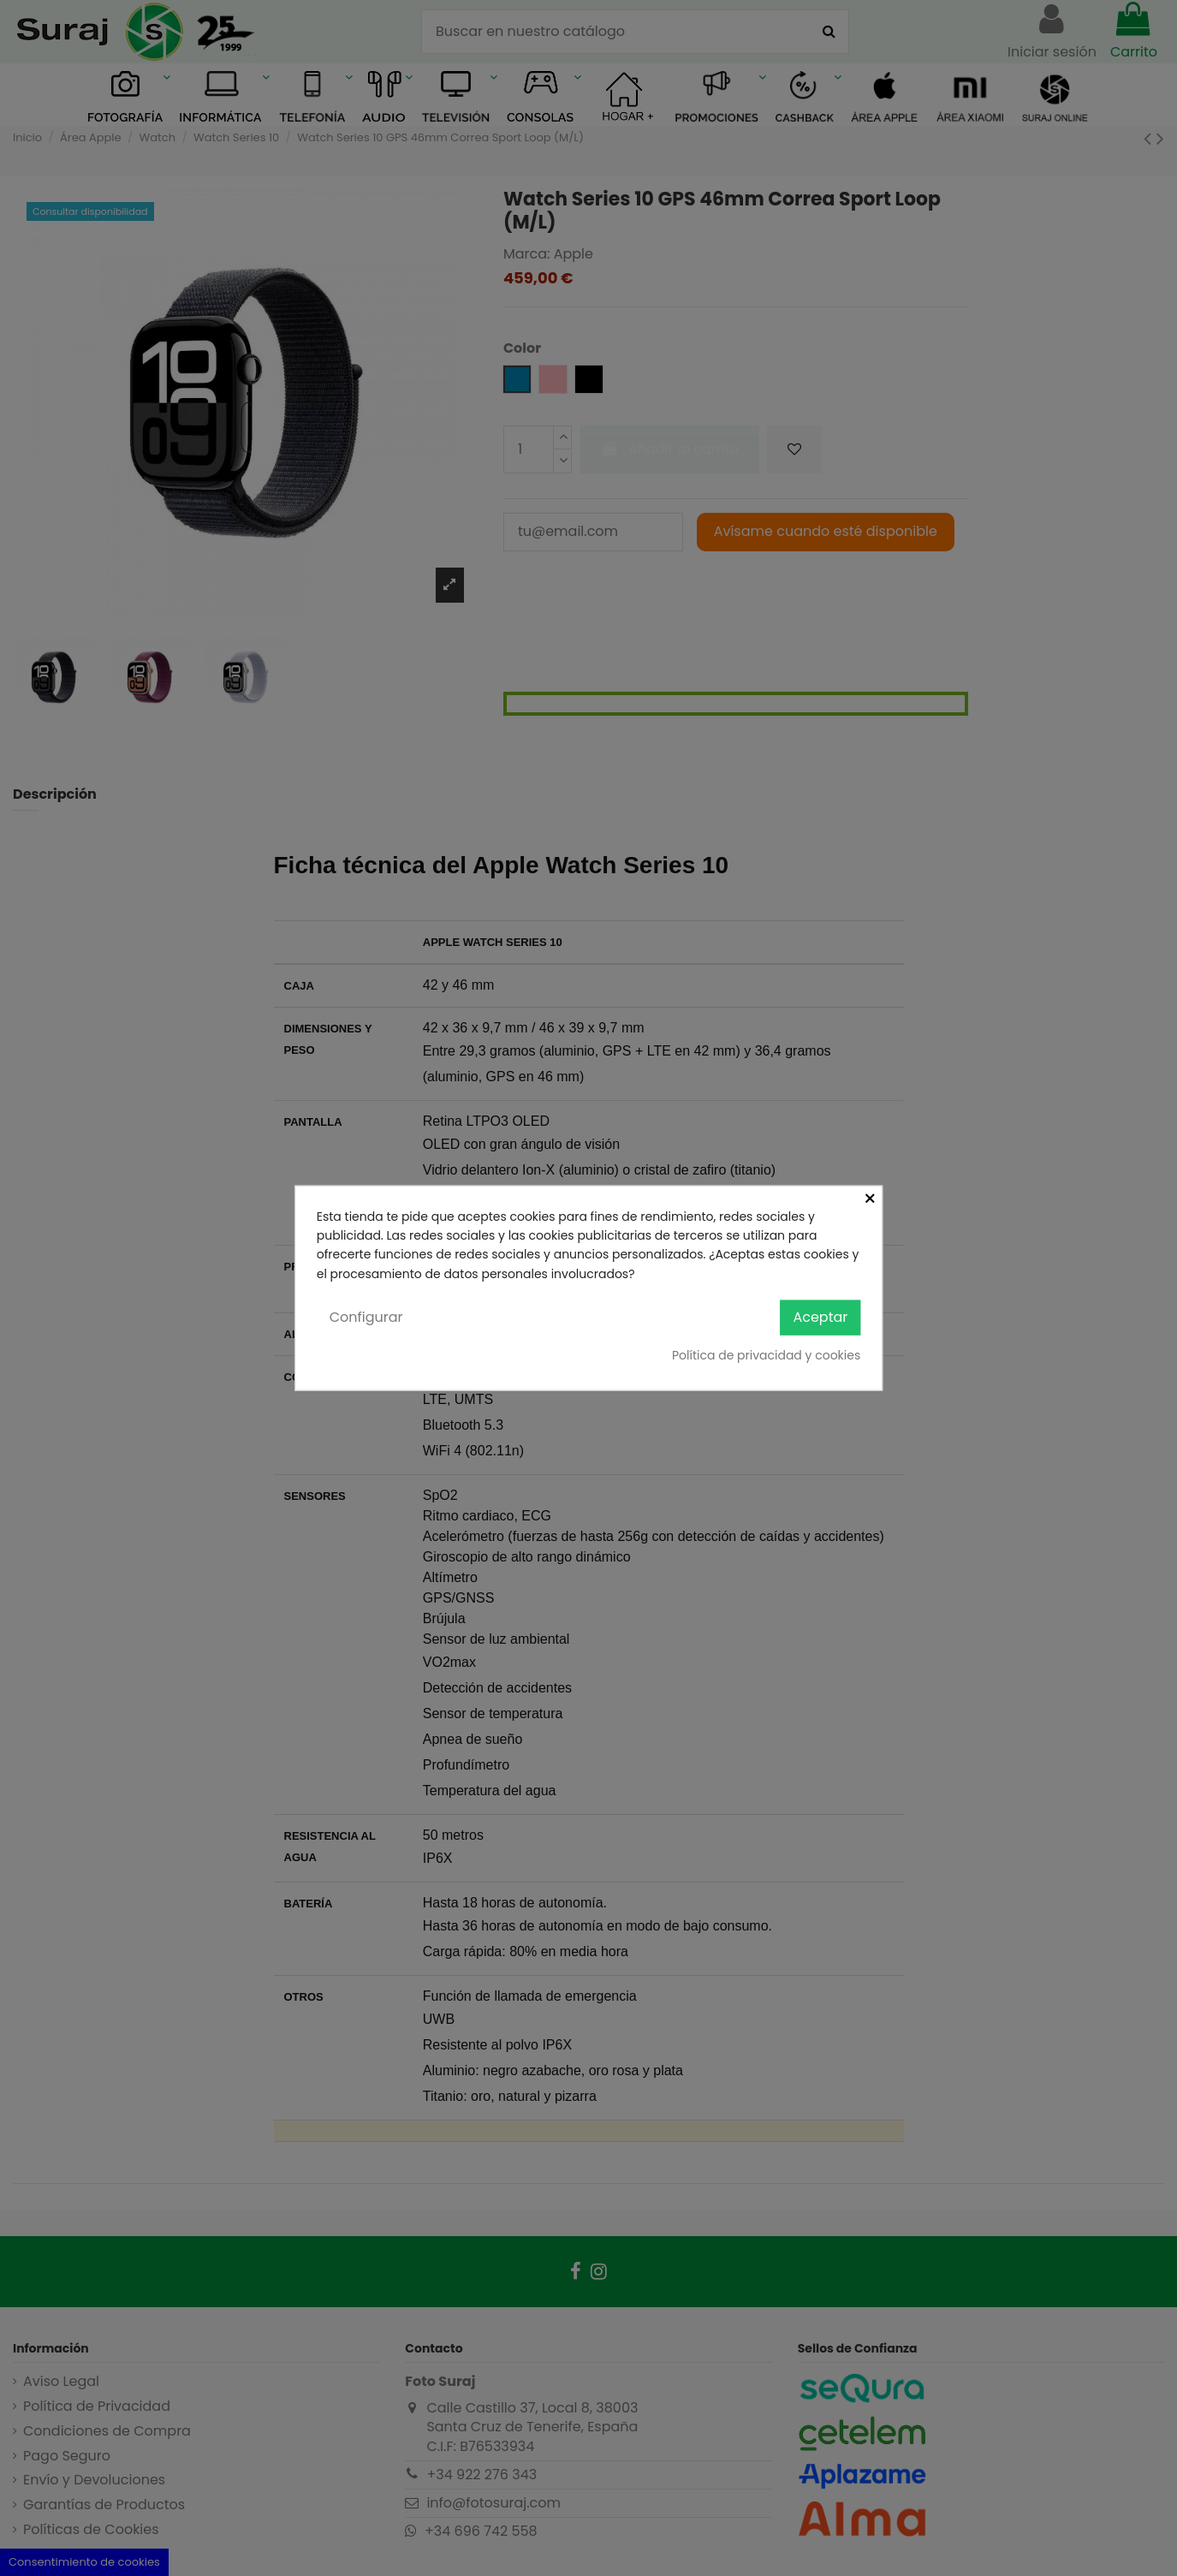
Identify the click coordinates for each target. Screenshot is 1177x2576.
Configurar (366, 1317)
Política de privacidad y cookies (766, 1354)
